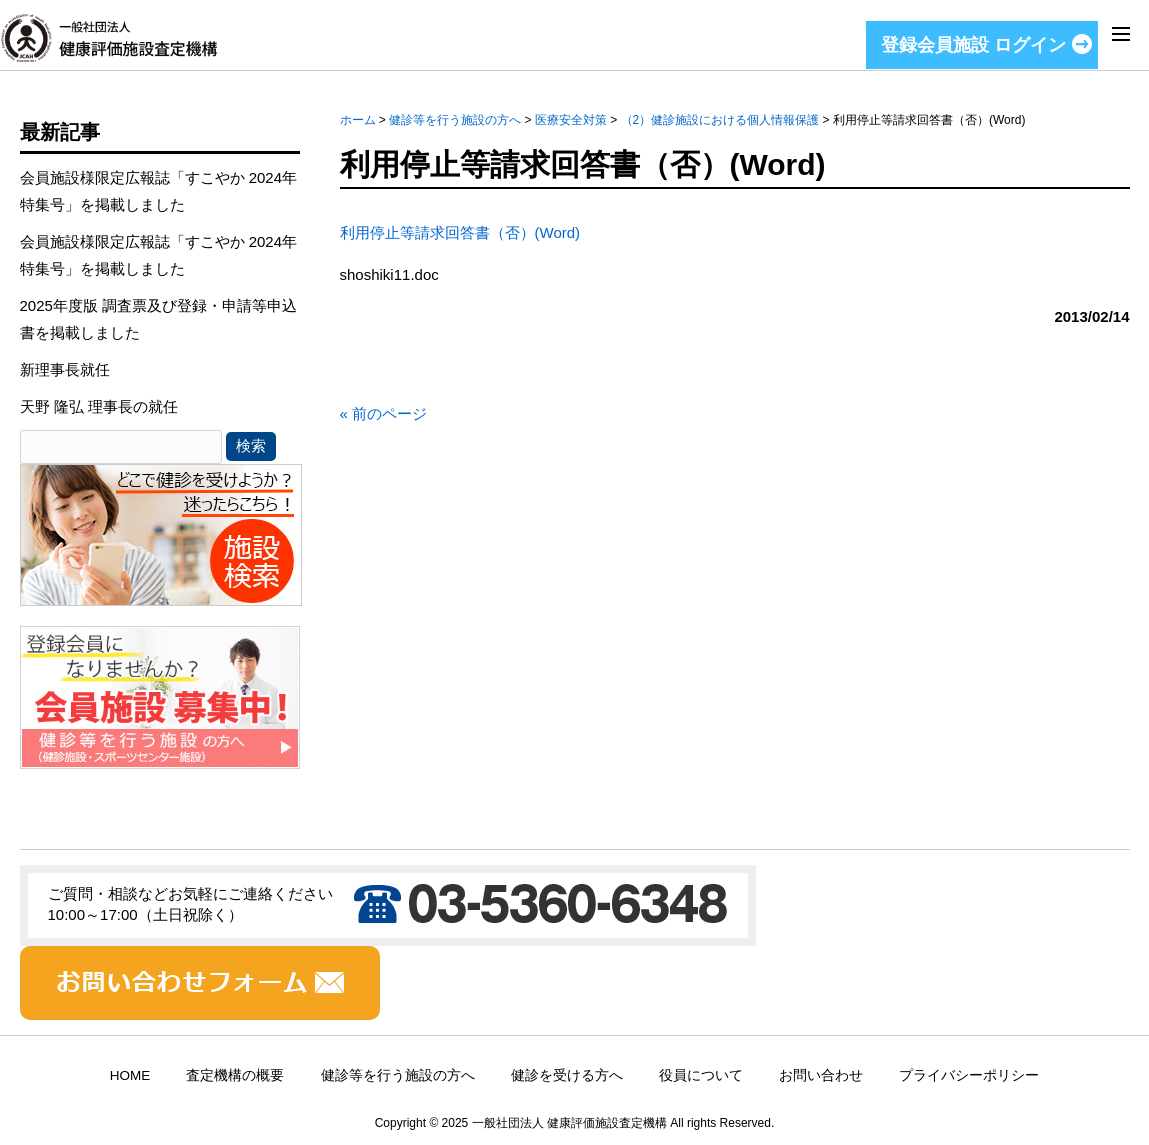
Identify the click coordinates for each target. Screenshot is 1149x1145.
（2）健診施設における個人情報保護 (720, 120)
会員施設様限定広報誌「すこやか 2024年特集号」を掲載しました (159, 191)
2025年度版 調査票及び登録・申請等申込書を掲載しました (159, 319)
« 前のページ (384, 413)
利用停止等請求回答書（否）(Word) (460, 232)
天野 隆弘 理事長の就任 (99, 406)
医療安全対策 (571, 120)
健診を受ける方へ (567, 1075)
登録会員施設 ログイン (973, 45)
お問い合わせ (821, 1075)
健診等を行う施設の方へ (455, 120)
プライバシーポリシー (969, 1075)
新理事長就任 (65, 369)
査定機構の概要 (235, 1075)
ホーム (358, 120)
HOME (130, 1075)
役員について (701, 1075)
